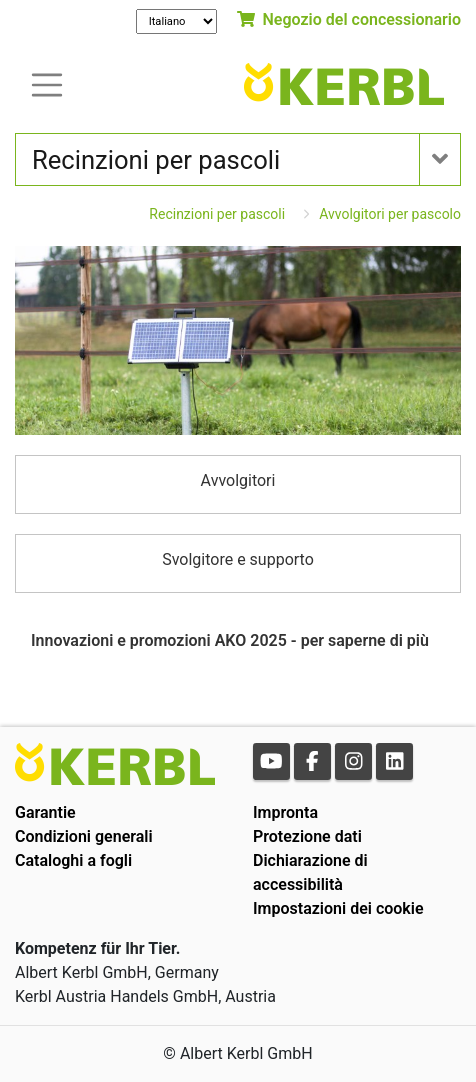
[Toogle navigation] (47, 83)
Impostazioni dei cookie (338, 908)
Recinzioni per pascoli (217, 214)
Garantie (45, 812)
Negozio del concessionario (349, 19)
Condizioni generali (84, 836)
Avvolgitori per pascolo (390, 214)
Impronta (285, 812)
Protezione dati (307, 836)
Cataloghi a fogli (73, 860)
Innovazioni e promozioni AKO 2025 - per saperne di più (230, 640)
